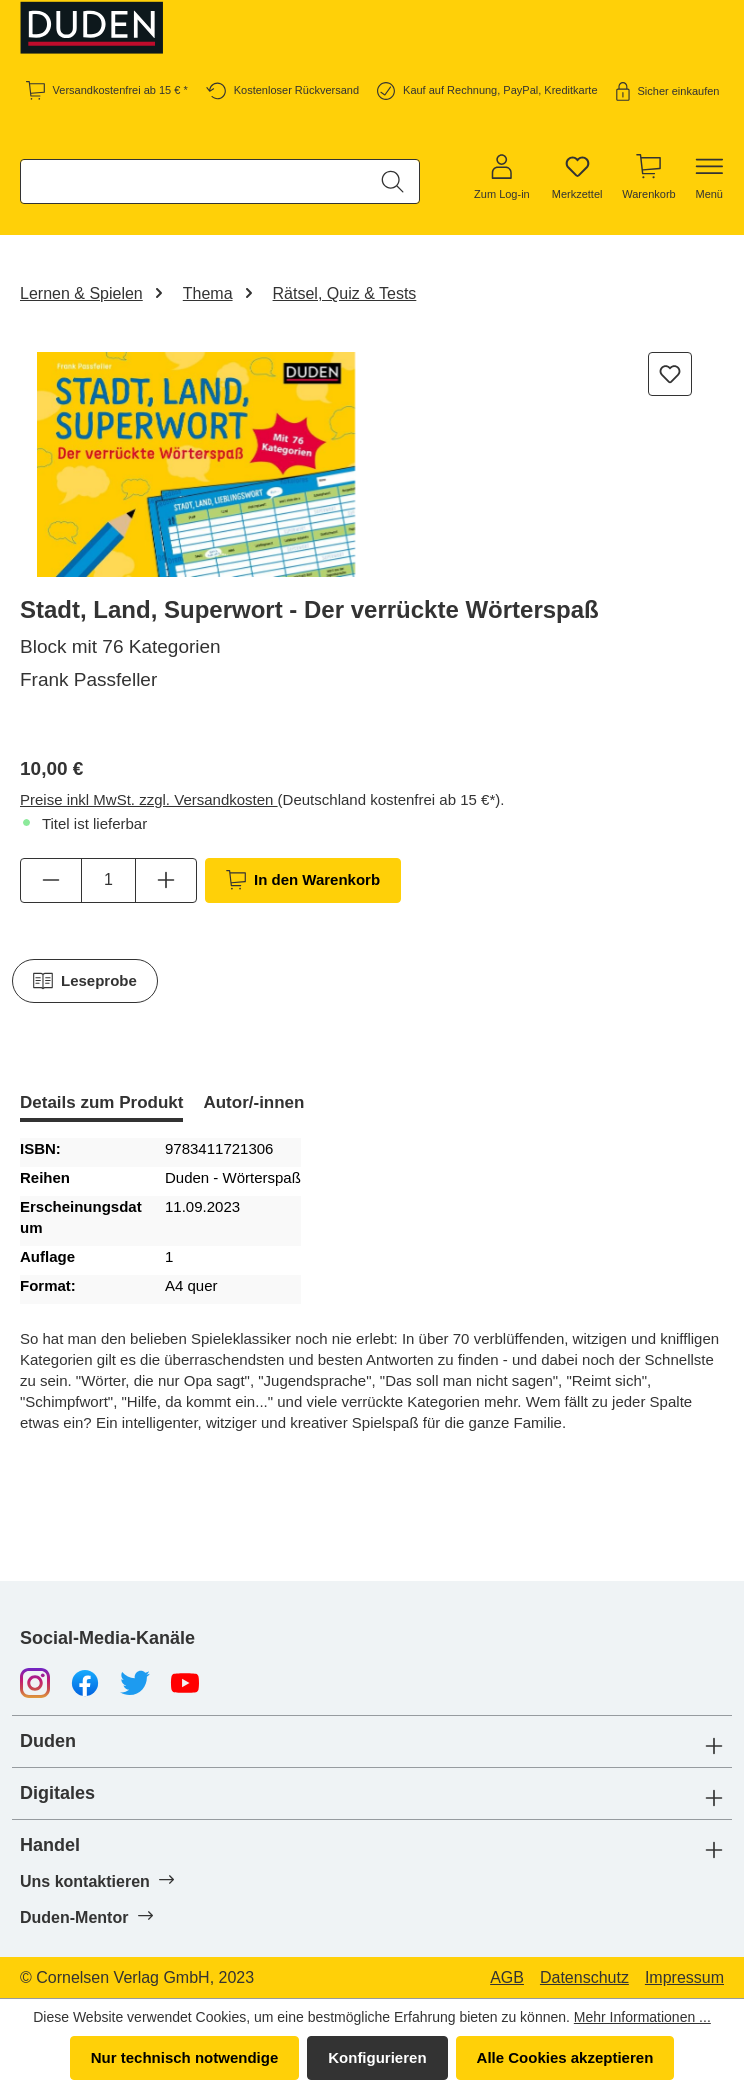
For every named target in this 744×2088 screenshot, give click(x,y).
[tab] (101, 1104)
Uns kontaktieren (96, 1881)
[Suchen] (392, 181)
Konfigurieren (377, 2057)
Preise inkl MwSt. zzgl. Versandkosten (149, 799)
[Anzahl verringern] (51, 880)
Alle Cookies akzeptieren (565, 2057)
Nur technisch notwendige (185, 2057)
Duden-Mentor (86, 1917)
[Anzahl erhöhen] (166, 880)
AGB (507, 1978)
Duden (48, 1741)
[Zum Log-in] (502, 178)
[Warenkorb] (648, 178)
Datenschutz (584, 1978)
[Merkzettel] (577, 178)
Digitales (57, 1793)
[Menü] (709, 178)
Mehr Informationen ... (642, 2017)
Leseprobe (85, 981)
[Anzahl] (108, 880)
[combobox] (194, 181)
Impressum (684, 1978)
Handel (50, 1845)
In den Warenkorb (303, 880)
